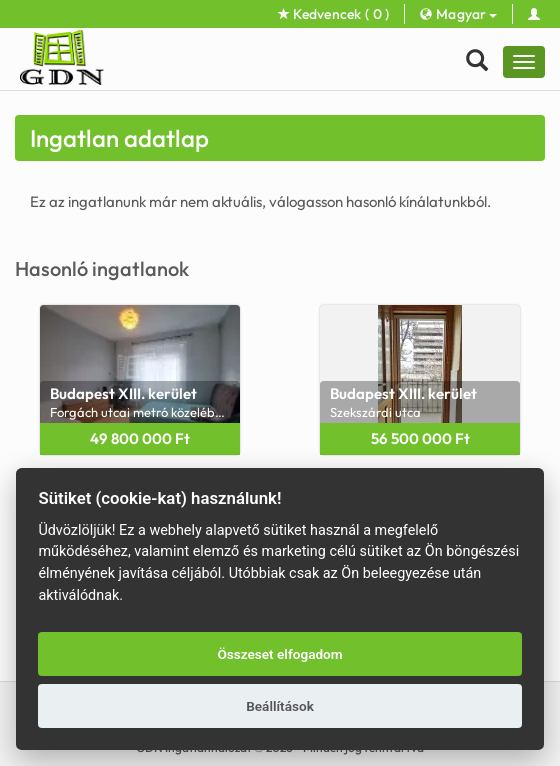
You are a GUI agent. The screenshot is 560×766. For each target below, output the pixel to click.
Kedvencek (334, 14)
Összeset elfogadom (279, 654)
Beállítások (280, 706)
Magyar (458, 14)
